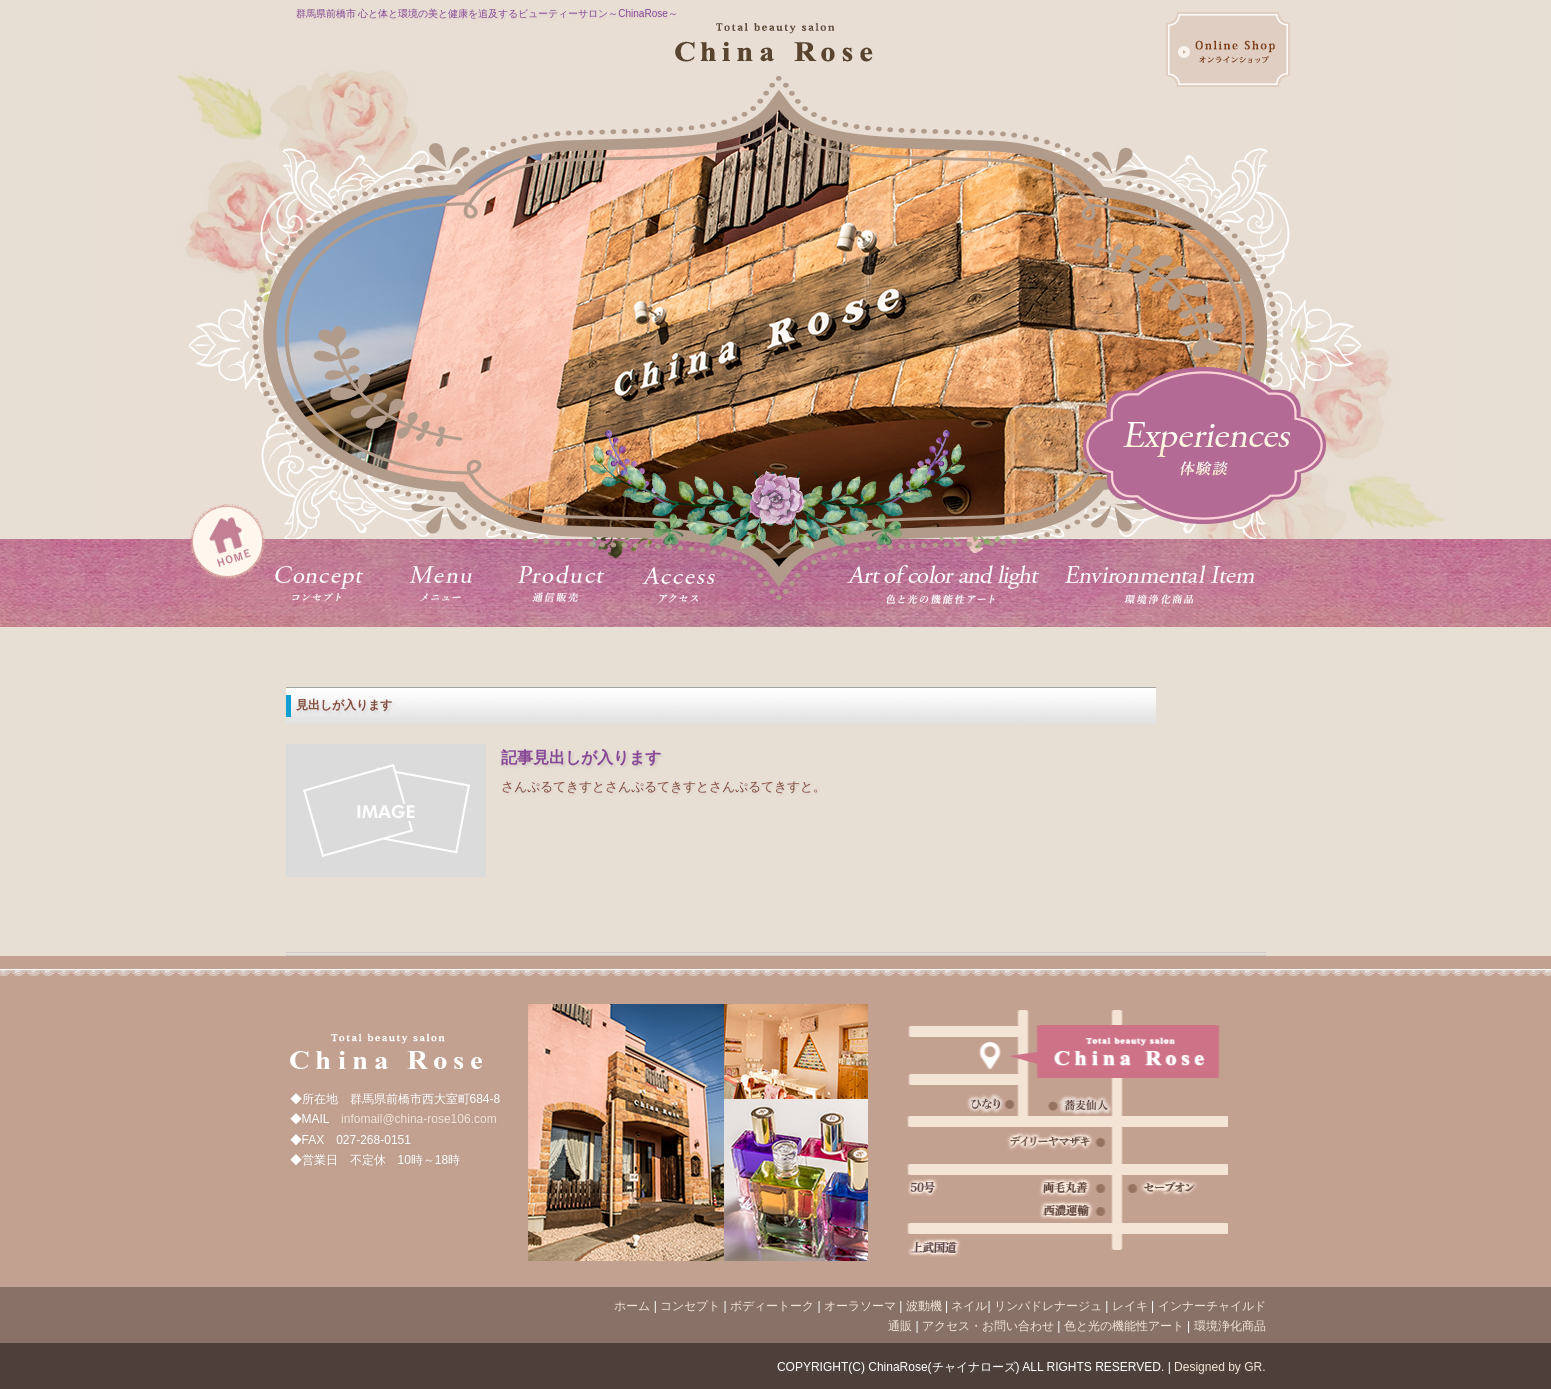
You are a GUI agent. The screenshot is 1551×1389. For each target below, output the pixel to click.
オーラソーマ (860, 1306)
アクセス (674, 585)
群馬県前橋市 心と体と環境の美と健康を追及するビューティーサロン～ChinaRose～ (487, 13)
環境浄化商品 (1157, 585)
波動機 (924, 1306)
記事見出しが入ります (581, 757)
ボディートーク (772, 1306)
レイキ (1130, 1306)
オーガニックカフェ (944, 585)
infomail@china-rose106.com (419, 1119)
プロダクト (554, 585)
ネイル (969, 1306)
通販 (900, 1326)
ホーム (632, 1306)
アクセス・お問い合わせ (988, 1326)
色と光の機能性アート (1124, 1326)
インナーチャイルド (1212, 1306)
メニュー (438, 585)
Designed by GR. (1219, 1367)
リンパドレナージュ (1048, 1306)
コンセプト (327, 585)
